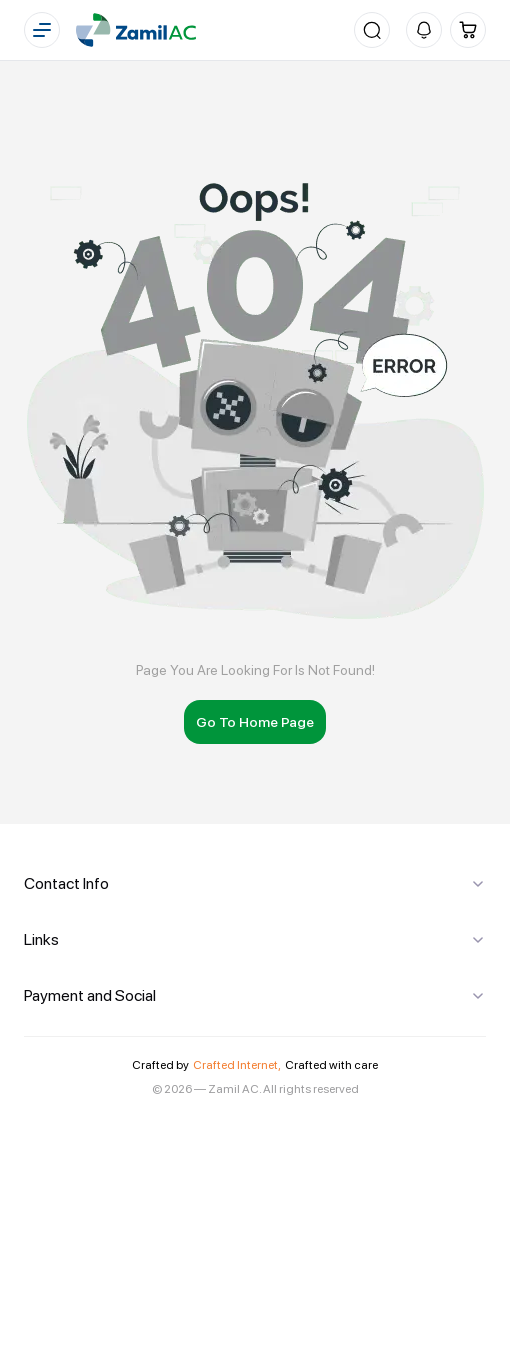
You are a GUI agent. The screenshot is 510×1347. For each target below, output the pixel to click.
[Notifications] (424, 30)
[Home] (136, 30)
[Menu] (42, 30)
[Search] (372, 30)
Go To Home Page (255, 722)
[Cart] (468, 30)
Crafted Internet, (237, 1065)
